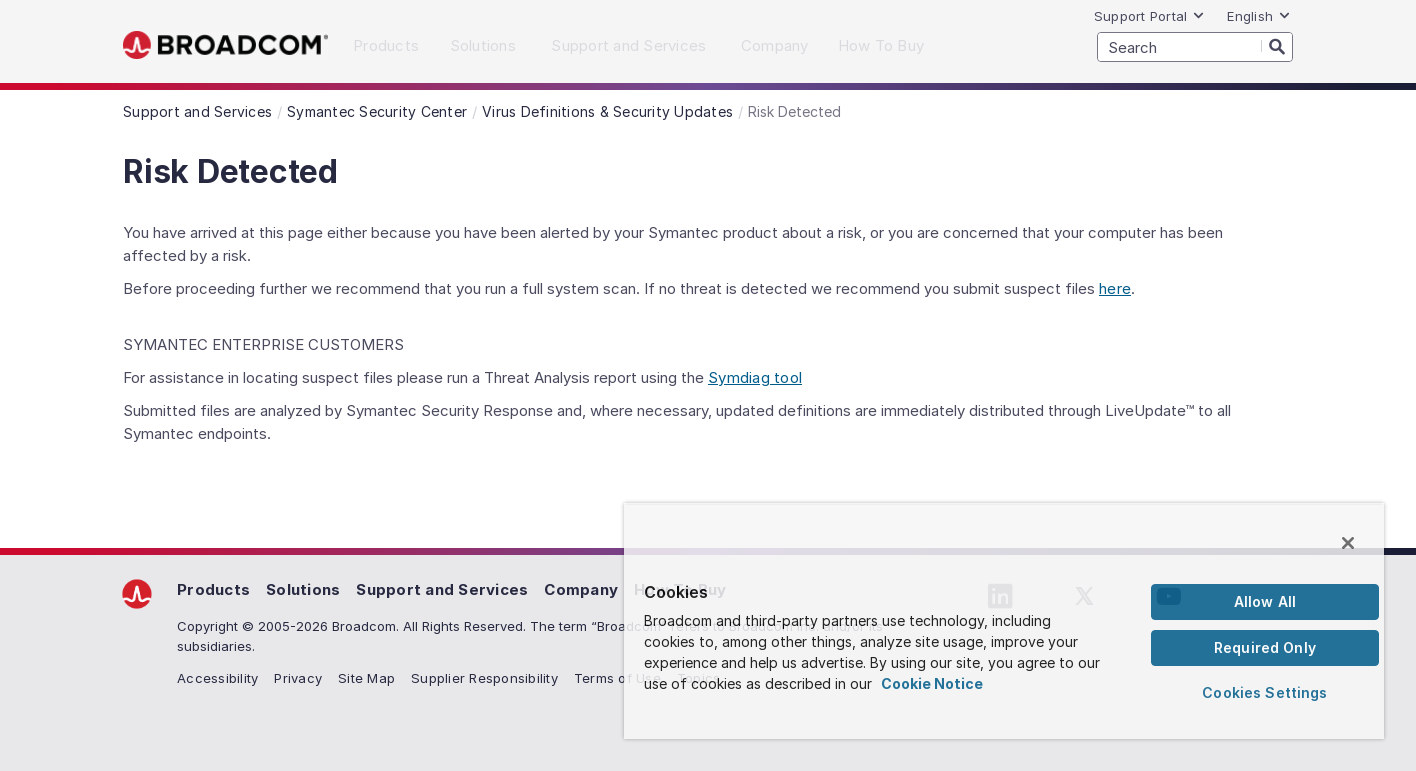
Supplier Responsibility (484, 678)
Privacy (298, 678)
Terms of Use (617, 678)
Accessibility (217, 678)
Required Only (1265, 647)
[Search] (1277, 46)
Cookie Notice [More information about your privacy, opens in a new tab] (932, 683)
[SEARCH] (1195, 47)
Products (213, 589)
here (1115, 288)
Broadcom (225, 45)
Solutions (303, 589)
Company (581, 589)
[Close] (1348, 543)
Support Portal (1150, 16)
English (1259, 16)
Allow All (1265, 601)
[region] (1004, 621)
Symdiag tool (755, 377)
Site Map (366, 678)
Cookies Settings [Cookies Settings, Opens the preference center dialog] (1264, 692)
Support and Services (442, 589)
